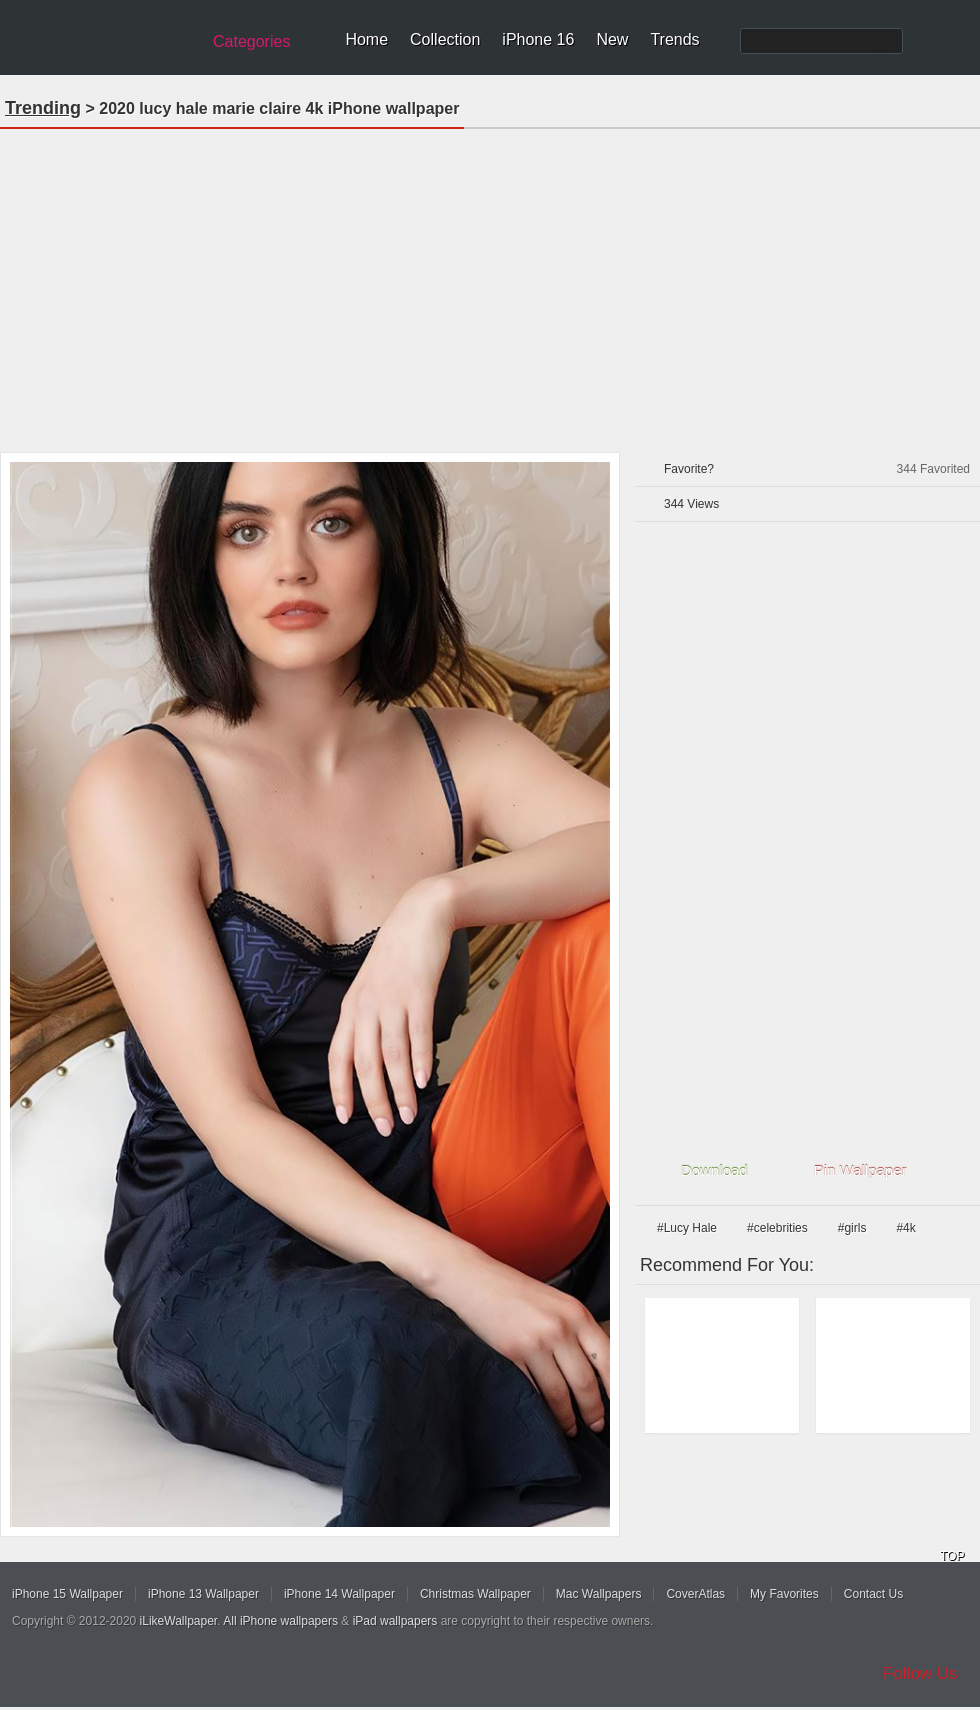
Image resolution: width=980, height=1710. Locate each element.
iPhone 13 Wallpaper (203, 1594)
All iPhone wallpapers (280, 1621)
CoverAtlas (695, 1594)
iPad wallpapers (395, 1621)
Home (366, 39)
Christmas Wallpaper (475, 1594)
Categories (251, 41)
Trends (674, 39)
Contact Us (873, 1594)
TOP (952, 1556)
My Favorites (784, 1594)
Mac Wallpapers (599, 1594)
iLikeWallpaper (179, 1621)
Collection (445, 39)
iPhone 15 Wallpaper (67, 1594)
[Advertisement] (490, 284)
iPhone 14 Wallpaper (339, 1594)
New (612, 39)
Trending (43, 108)
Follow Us (920, 1673)
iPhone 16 (538, 39)
